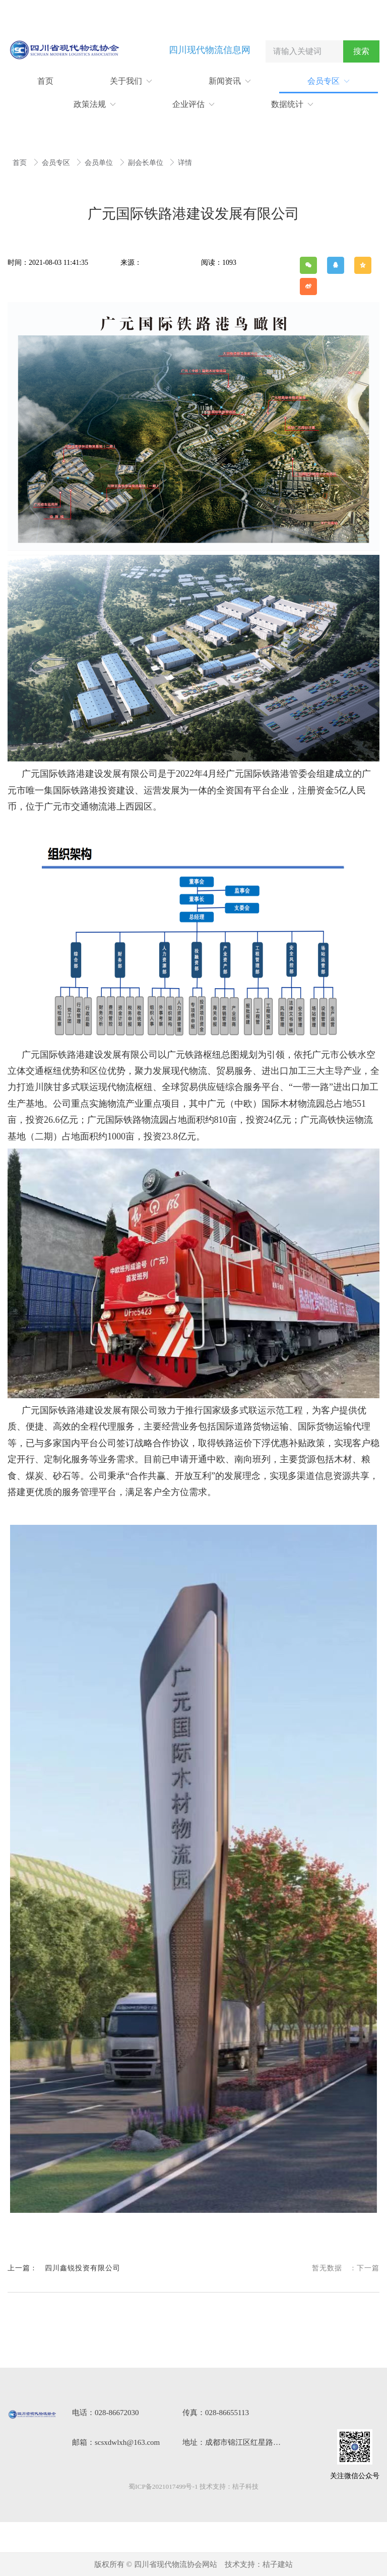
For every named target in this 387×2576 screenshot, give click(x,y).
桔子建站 (278, 2564)
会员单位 (100, 162)
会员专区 (57, 162)
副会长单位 (146, 162)
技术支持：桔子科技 (229, 2486)
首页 (21, 162)
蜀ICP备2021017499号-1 (163, 2486)
